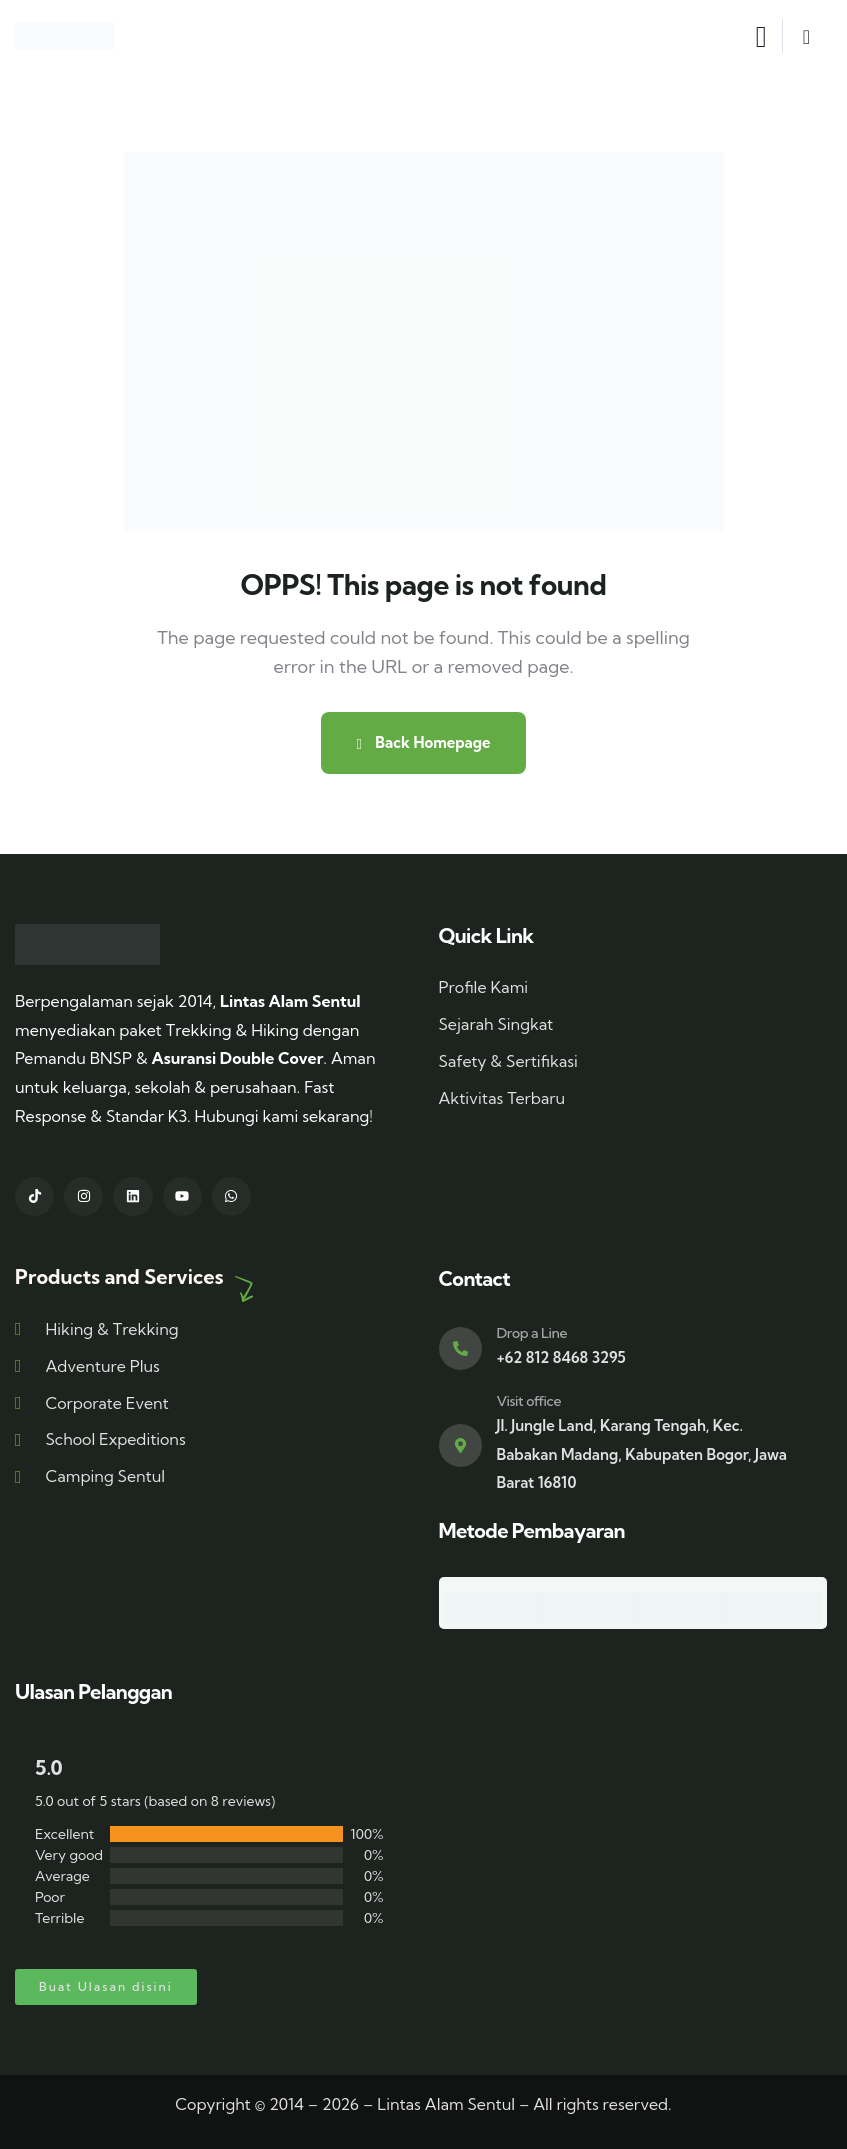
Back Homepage (423, 742)
